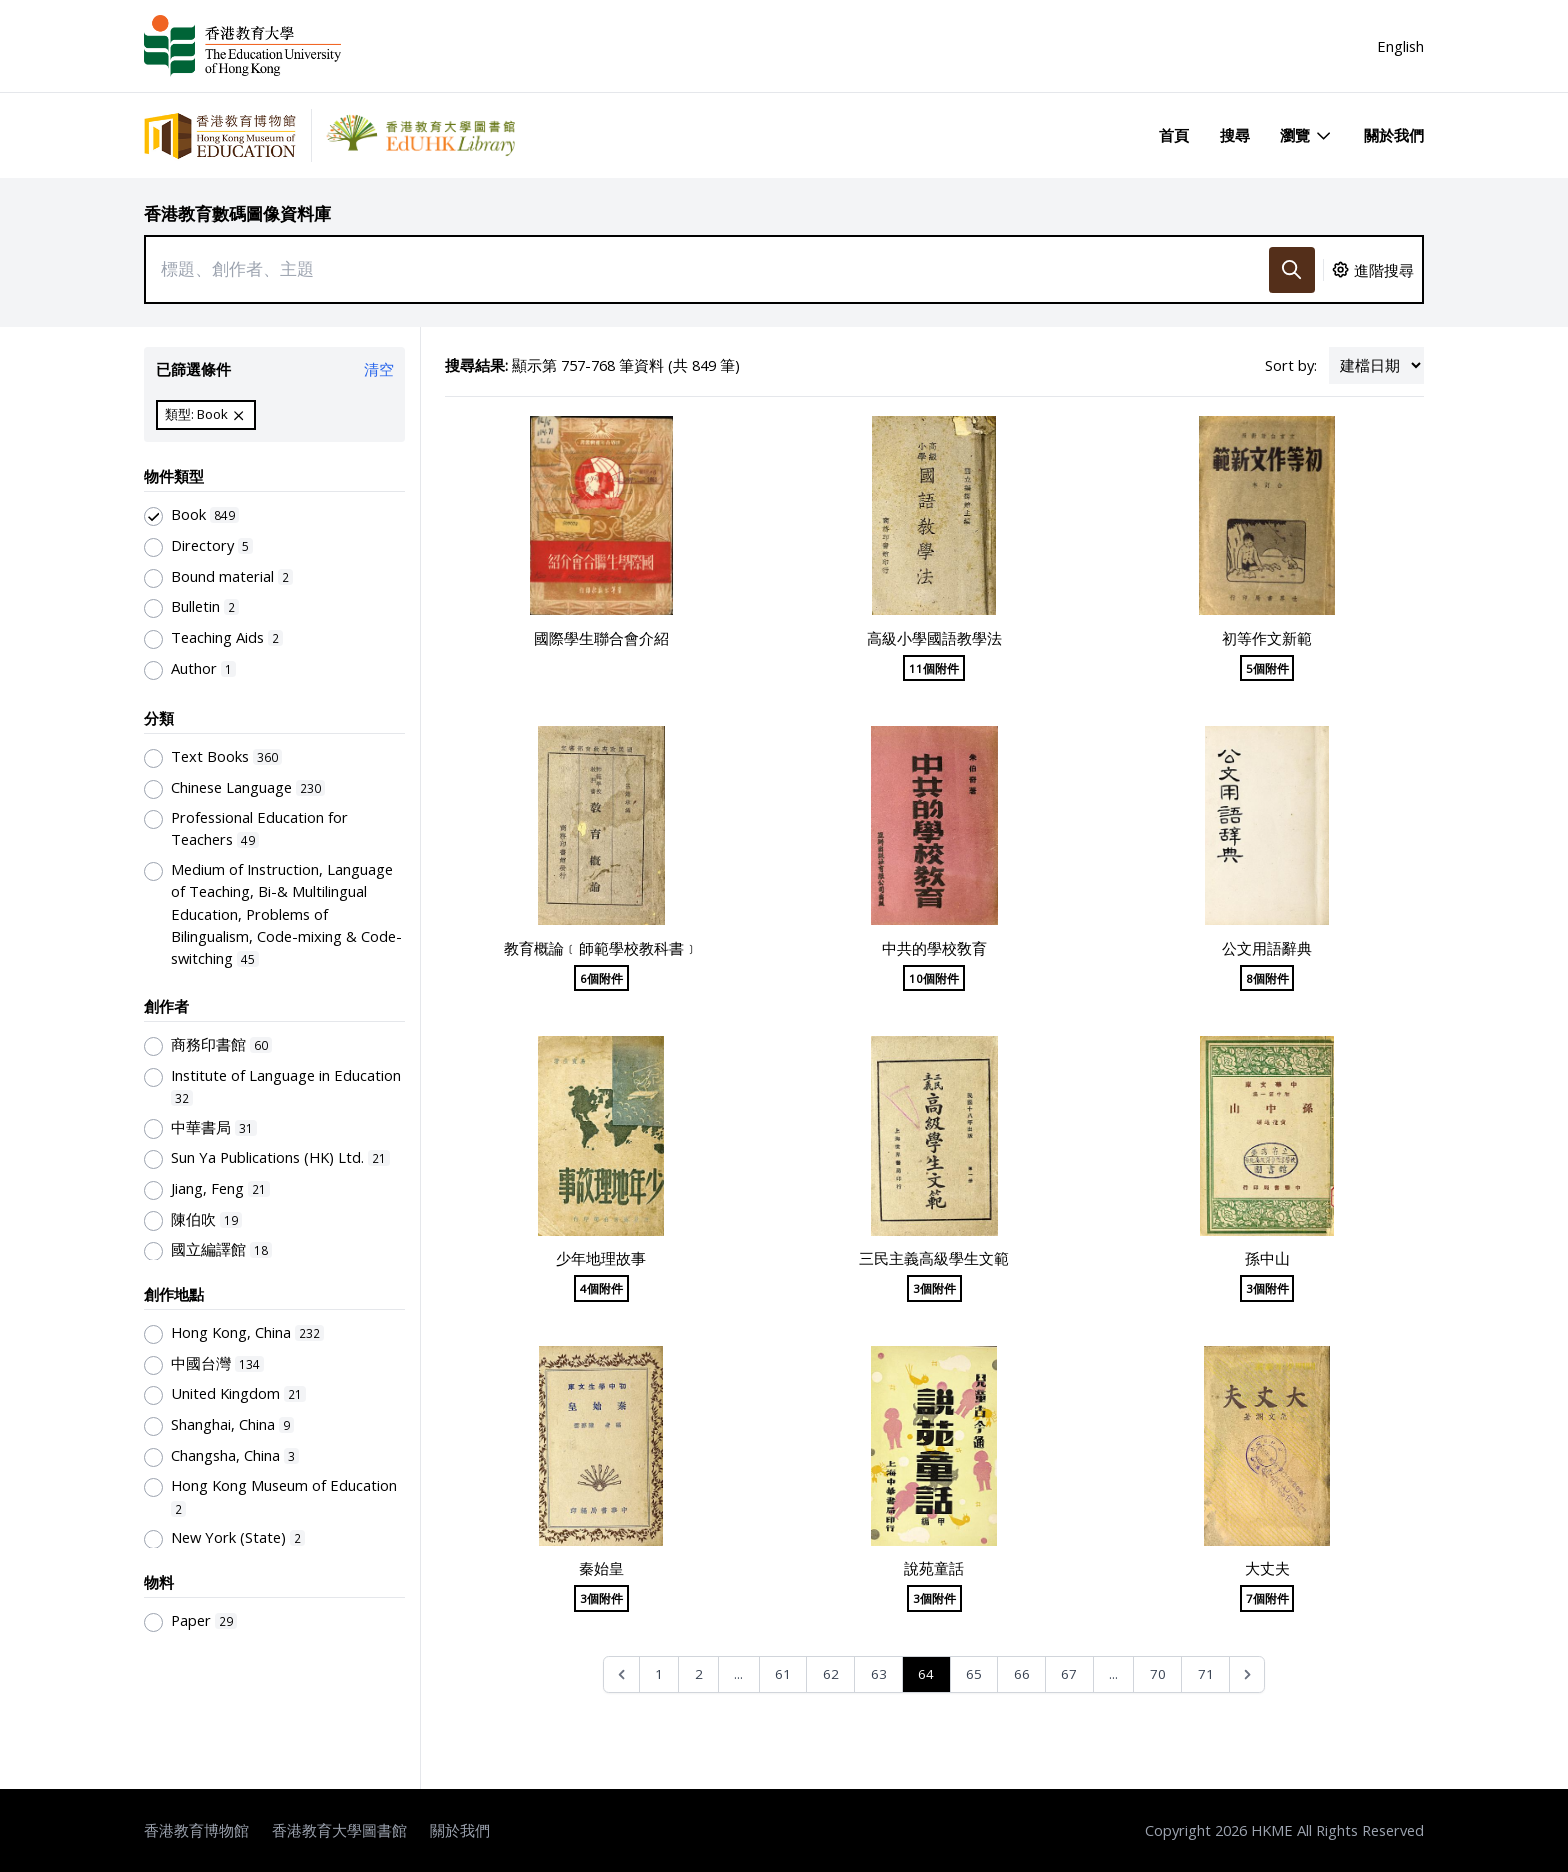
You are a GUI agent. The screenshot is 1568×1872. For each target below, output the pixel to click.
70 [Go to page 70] (1158, 1674)
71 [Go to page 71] (1206, 1674)
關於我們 (1394, 135)
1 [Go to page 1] (659, 1674)
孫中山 (1267, 1258)
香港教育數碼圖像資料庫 (237, 213)
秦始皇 (601, 1568)
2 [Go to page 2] (699, 1674)
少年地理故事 (601, 1258)
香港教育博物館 (196, 1830)
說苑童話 (934, 1568)
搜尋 (1235, 135)
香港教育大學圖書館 (339, 1830)
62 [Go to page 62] (831, 1674)
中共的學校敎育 (934, 948)
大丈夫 (1267, 1568)
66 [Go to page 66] (1022, 1674)
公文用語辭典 (1267, 948)
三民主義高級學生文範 (934, 1258)
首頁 (1174, 135)
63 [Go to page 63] (879, 1674)
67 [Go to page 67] (1069, 1674)
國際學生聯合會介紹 (601, 638)
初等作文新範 (1267, 638)
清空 (379, 369)
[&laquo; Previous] (621, 1674)
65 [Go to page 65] (974, 1674)
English (1400, 46)
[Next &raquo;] (1247, 1674)
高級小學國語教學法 (934, 638)
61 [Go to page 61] (783, 1674)
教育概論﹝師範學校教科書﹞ (601, 948)
